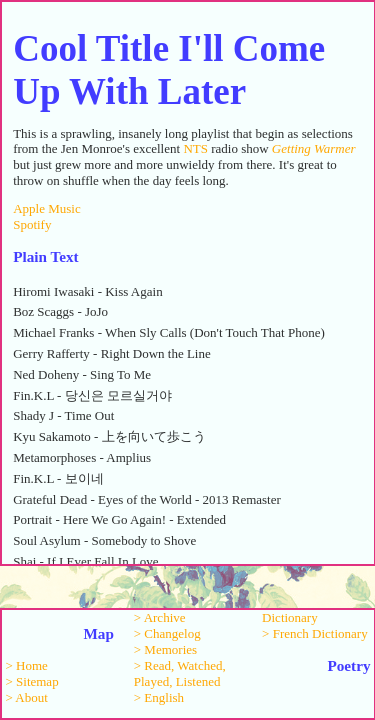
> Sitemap (31, 681)
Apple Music (47, 208)
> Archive (160, 617)
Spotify (32, 224)
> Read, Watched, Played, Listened (180, 673)
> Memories (165, 649)
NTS (195, 148)
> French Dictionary (315, 633)
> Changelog (167, 633)
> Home (26, 665)
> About (26, 697)
